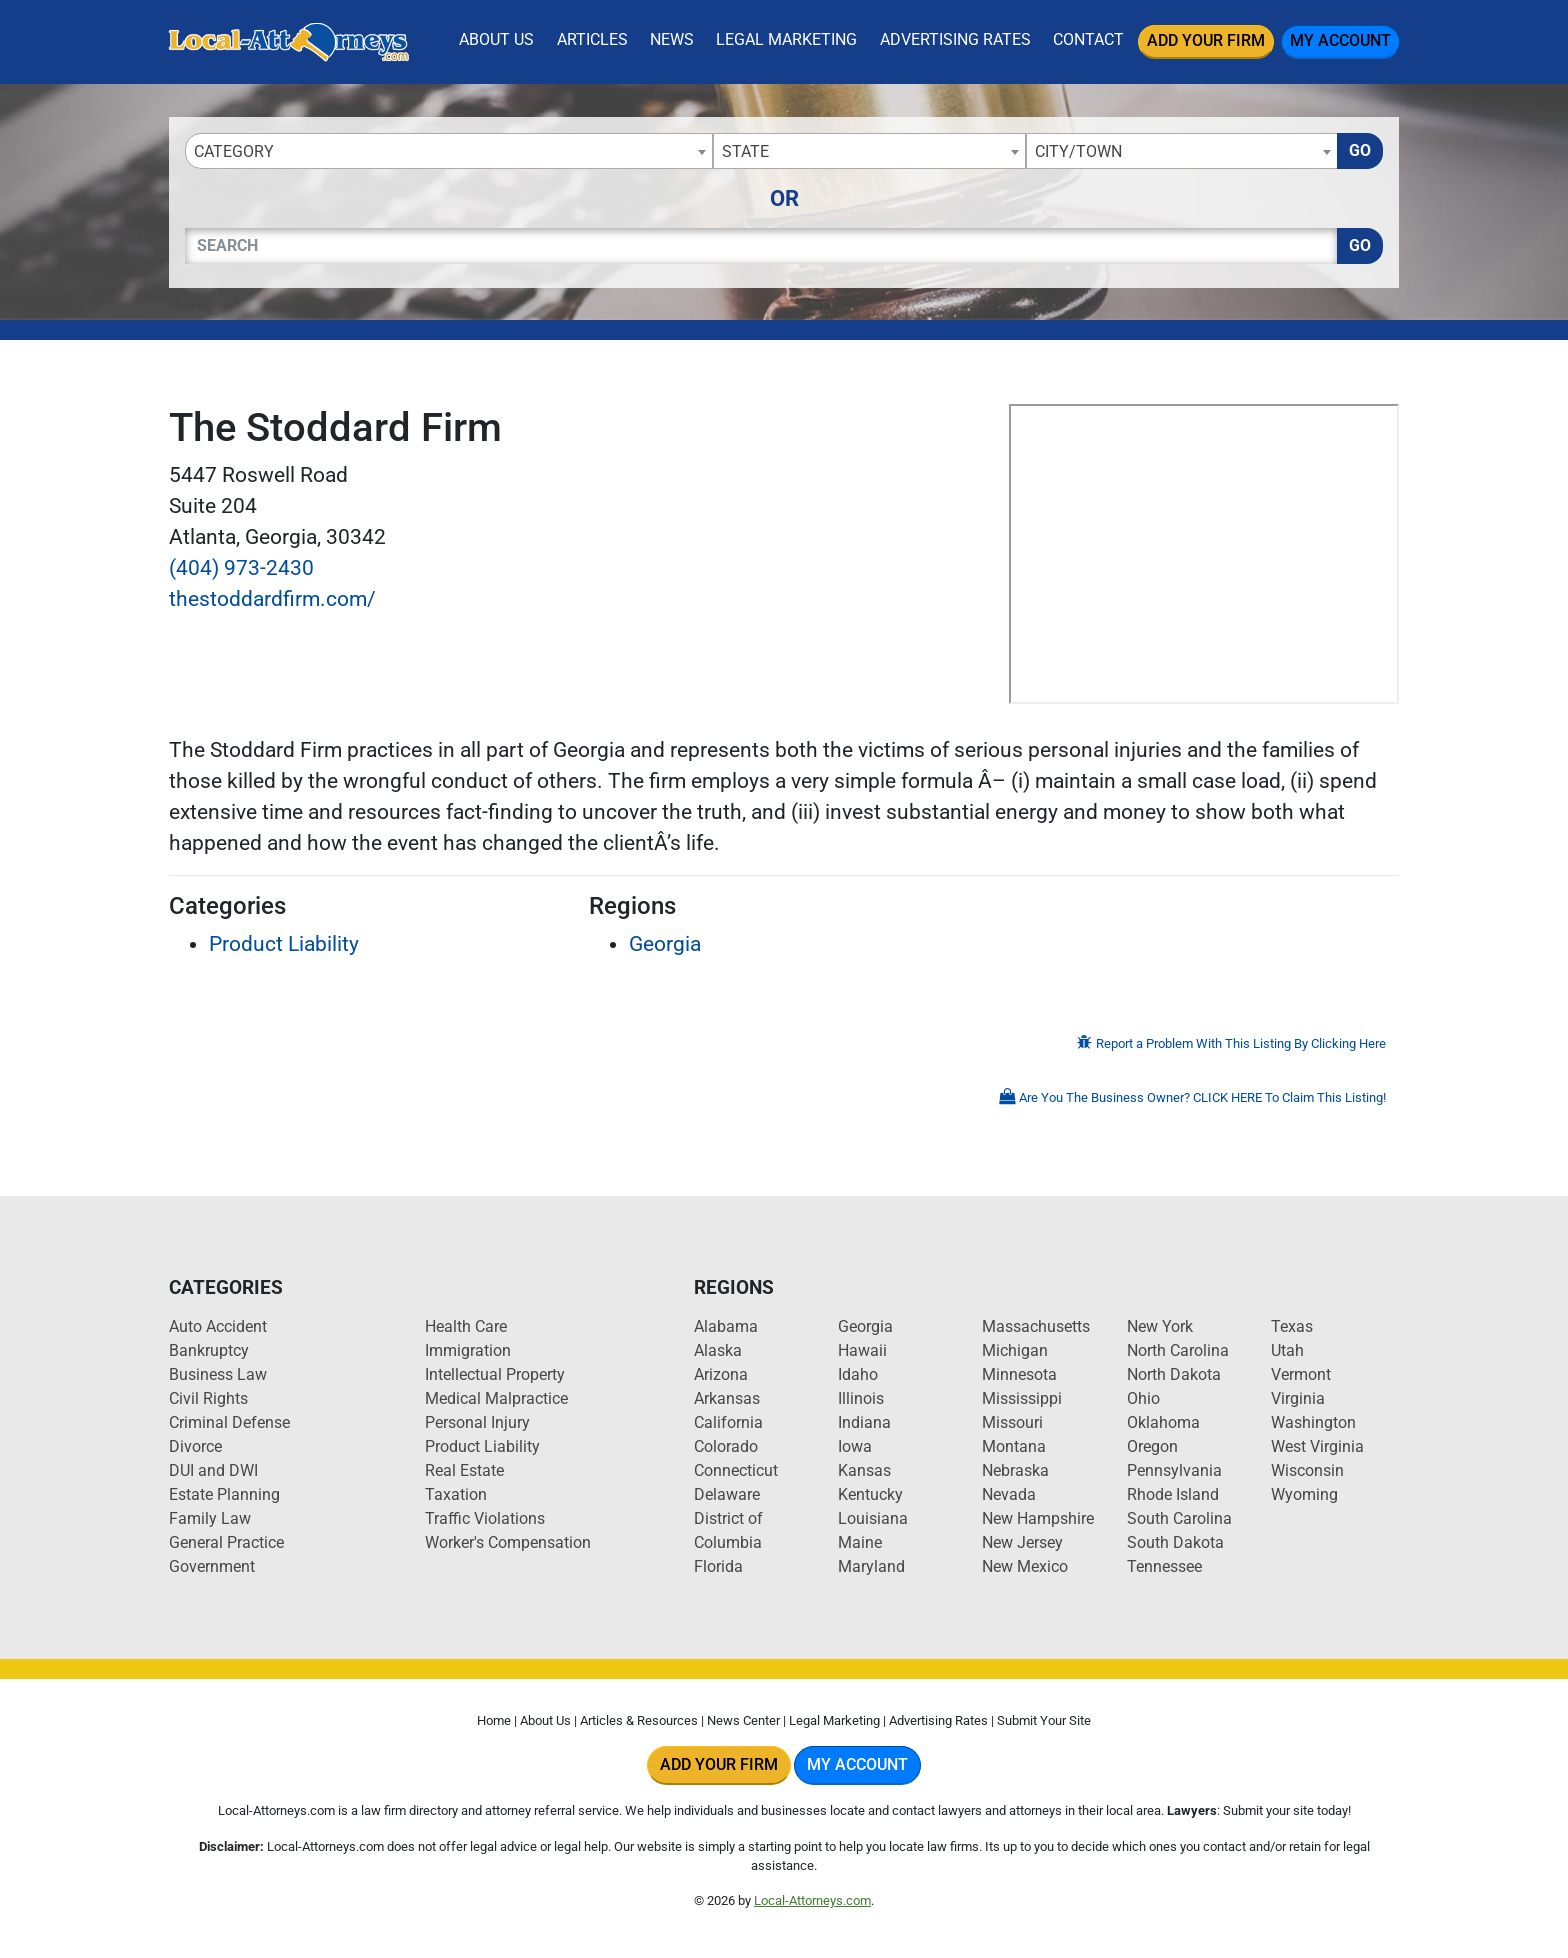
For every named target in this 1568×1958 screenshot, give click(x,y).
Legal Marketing (786, 39)
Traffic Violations (485, 1518)
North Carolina (1178, 1350)
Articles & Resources (639, 1720)
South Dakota (1175, 1542)
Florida (718, 1566)
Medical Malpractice (496, 1398)
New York (1160, 1326)
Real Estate (464, 1470)
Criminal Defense (229, 1422)
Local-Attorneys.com (812, 1900)
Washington (1313, 1422)
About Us (496, 39)
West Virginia (1317, 1446)
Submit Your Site (1044, 1720)
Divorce (195, 1446)
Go (1360, 150)
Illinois (861, 1398)
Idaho (858, 1374)
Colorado (726, 1446)
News (672, 39)
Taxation (456, 1494)
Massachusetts (1036, 1326)
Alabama (726, 1326)
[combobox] (449, 151)
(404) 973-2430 (241, 568)
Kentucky (870, 1494)
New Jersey (1022, 1542)
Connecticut (736, 1470)
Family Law (210, 1518)
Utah (1287, 1350)
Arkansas (727, 1398)
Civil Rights (208, 1398)
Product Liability (284, 944)
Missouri (1012, 1422)
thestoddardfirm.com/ (272, 599)
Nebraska (1015, 1470)
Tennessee (1164, 1566)
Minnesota (1019, 1374)
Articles (592, 39)
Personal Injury (477, 1422)
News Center (743, 1720)
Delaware (727, 1494)
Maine (860, 1542)
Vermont (1301, 1374)
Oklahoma (1163, 1422)
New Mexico (1025, 1566)
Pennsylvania (1174, 1470)
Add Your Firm (1206, 40)
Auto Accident (218, 1326)
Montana (1014, 1446)
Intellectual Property (495, 1374)
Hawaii (862, 1350)
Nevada (1009, 1494)
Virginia (1298, 1398)
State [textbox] (745, 151)
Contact (1088, 39)
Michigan (1015, 1350)
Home (494, 1720)
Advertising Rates (955, 39)
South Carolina (1179, 1518)
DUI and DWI (213, 1470)
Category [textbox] (234, 151)
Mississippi (1022, 1398)
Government (212, 1566)
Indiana (864, 1422)
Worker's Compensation (508, 1542)
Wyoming (1304, 1494)
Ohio (1143, 1398)
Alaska (718, 1350)
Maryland (871, 1566)
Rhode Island (1173, 1494)
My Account (1340, 40)
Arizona (721, 1374)
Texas (1292, 1326)
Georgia (665, 944)
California (728, 1422)
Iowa (855, 1446)
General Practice (226, 1542)
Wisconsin (1307, 1470)
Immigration (468, 1350)
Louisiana (873, 1518)
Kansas (864, 1470)
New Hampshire (1038, 1518)
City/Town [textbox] (1078, 151)
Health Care (466, 1326)
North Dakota (1174, 1374)
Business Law (218, 1374)
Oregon (1152, 1446)
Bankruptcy (209, 1350)
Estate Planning (224, 1494)
